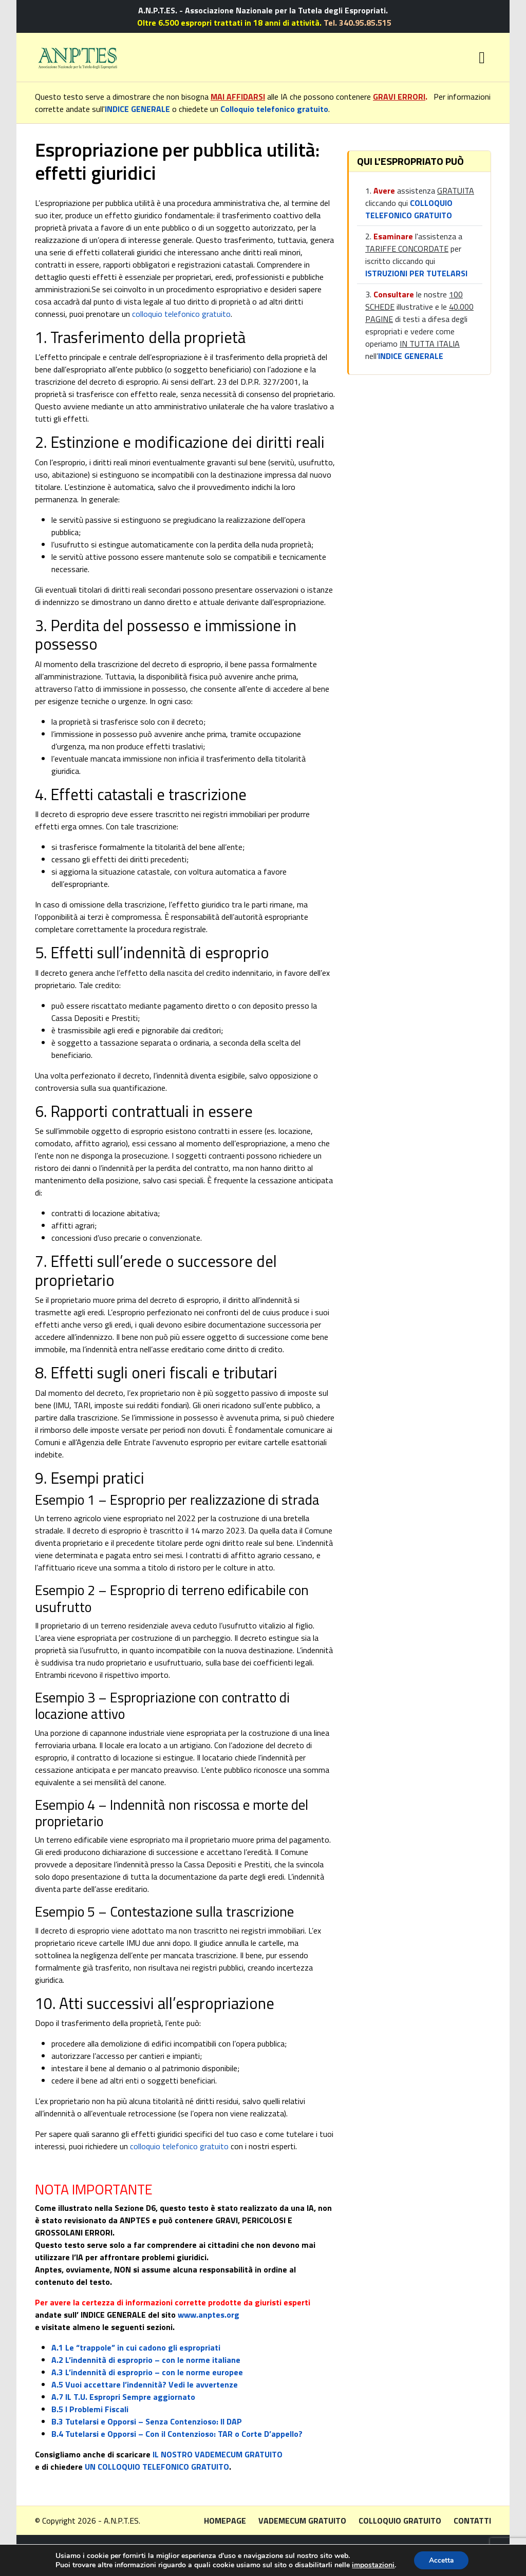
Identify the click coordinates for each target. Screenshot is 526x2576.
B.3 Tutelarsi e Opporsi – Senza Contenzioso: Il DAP (146, 2421)
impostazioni (372, 2564)
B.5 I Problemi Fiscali (89, 2409)
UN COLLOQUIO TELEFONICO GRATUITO (157, 2466)
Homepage (225, 2520)
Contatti (472, 2520)
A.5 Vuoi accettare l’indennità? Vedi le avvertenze (144, 2384)
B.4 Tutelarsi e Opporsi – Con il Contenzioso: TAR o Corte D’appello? (177, 2434)
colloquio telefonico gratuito (181, 314)
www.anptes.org (208, 2314)
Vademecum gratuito (302, 2520)
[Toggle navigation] (482, 57)
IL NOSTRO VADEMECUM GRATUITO (218, 2454)
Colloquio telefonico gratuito (274, 109)
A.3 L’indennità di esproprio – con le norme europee (147, 2372)
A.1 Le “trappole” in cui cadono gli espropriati (135, 2347)
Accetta (441, 2560)
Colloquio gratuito (400, 2520)
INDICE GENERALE (137, 109)
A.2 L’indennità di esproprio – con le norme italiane (145, 2360)
